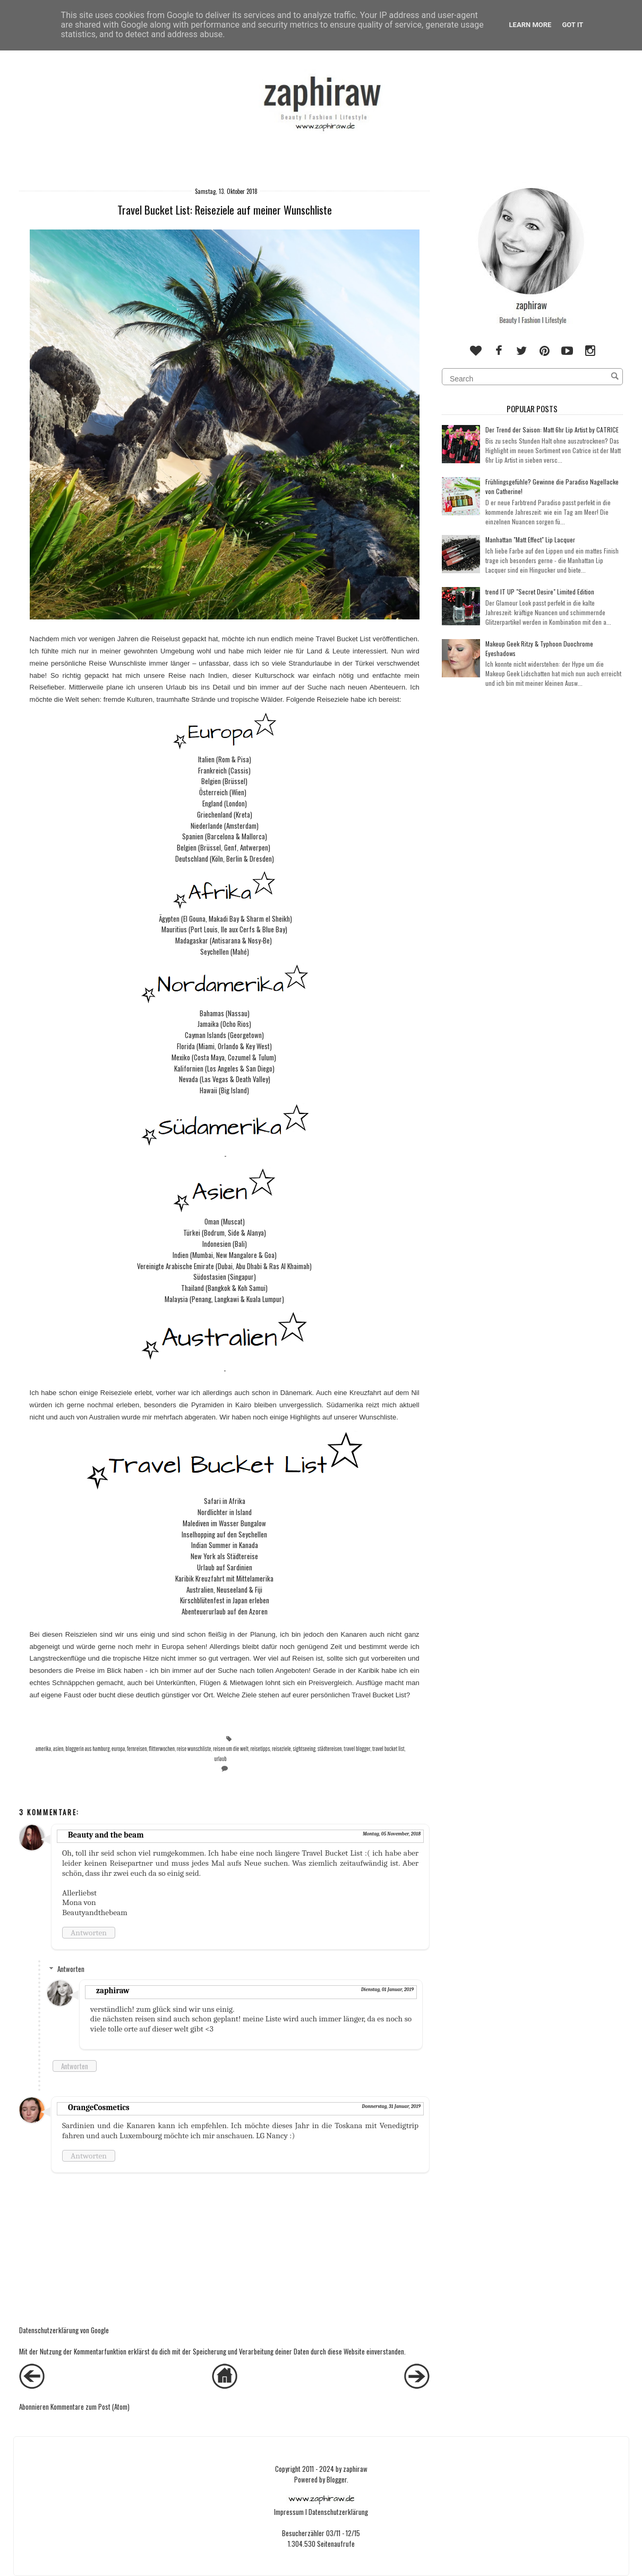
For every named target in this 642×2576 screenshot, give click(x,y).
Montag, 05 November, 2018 (392, 1834)
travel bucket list (388, 1748)
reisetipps (260, 1748)
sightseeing (304, 1748)
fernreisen (137, 1748)
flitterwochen (162, 1748)
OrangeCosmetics (99, 2107)
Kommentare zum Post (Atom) (90, 2406)
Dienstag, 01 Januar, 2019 (387, 1989)
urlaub (220, 1758)
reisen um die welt (231, 1748)
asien (58, 1748)
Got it (572, 25)
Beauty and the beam (106, 1835)
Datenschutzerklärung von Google (64, 2330)
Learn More (530, 25)
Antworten (89, 1932)
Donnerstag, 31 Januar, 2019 (391, 2106)
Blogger (337, 2479)
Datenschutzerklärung (338, 2511)
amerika (43, 1748)
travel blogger (357, 1748)
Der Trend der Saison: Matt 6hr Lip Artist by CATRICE (552, 429)
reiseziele (281, 1748)
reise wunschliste (194, 1748)
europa (118, 1748)
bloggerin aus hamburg (87, 1748)
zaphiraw (113, 1990)
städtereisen (330, 1748)
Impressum (289, 2511)
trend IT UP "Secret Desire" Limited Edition (539, 591)
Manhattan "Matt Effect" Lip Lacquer (530, 539)
